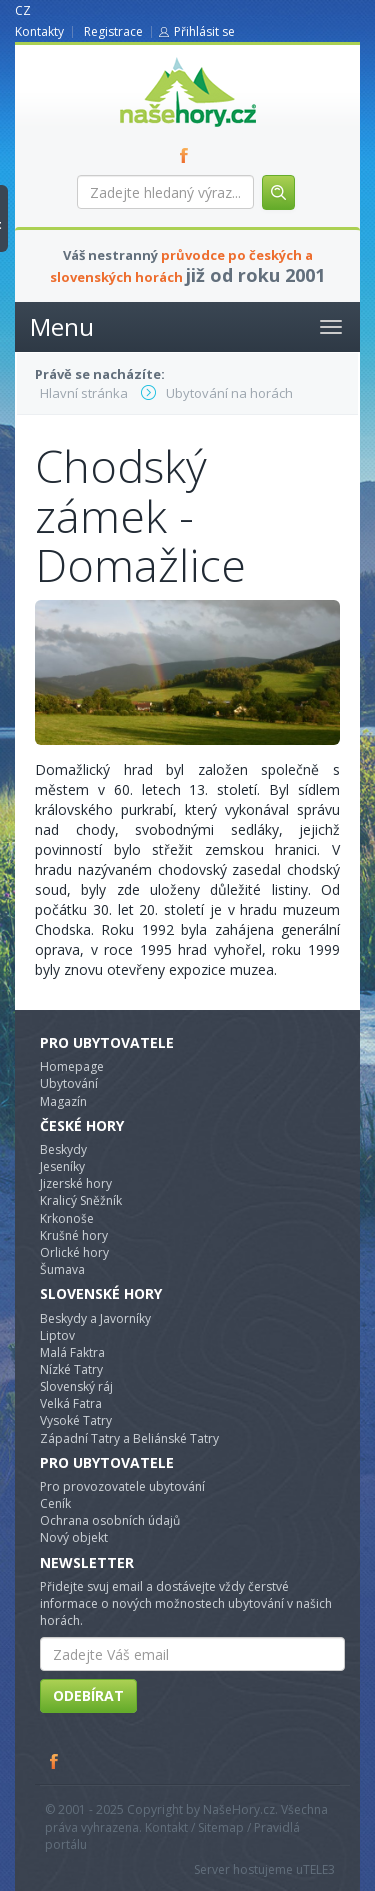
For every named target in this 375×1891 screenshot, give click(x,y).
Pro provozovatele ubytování (122, 1486)
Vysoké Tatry (76, 1420)
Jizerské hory (76, 1183)
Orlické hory (74, 1252)
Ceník (55, 1503)
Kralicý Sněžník (81, 1200)
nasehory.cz (152, 57)
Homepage (72, 1066)
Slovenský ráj (76, 1386)
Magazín (63, 1101)
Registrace (113, 31)
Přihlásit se (204, 31)
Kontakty (39, 31)
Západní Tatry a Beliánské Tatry (129, 1438)
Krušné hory (74, 1235)
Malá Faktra (72, 1352)
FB (188, 155)
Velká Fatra (71, 1403)
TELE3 (319, 1869)
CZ (23, 10)
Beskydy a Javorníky (95, 1318)
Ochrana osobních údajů (110, 1520)
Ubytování (69, 1083)
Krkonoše (67, 1218)
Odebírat (88, 1695)
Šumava (62, 1269)
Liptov (57, 1335)
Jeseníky (62, 1166)
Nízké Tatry (71, 1369)
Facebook (55, 1761)
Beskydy (63, 1149)
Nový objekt (74, 1537)
